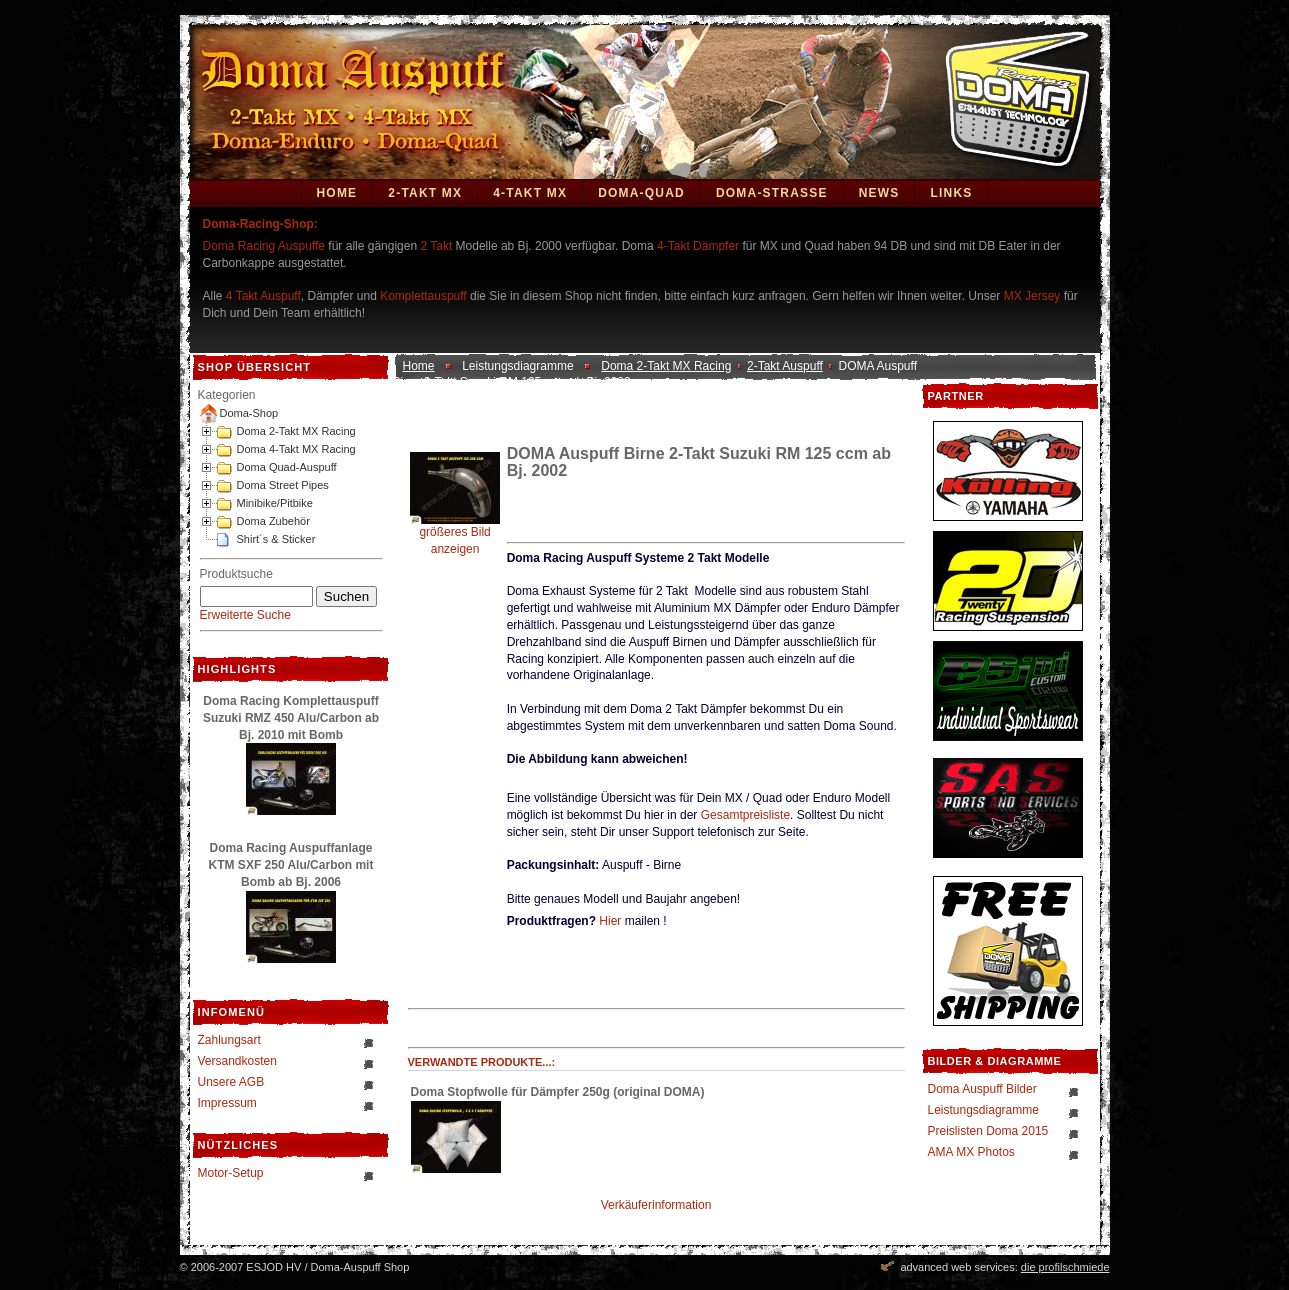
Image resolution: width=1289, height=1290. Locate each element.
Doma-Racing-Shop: (260, 224)
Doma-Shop (249, 413)
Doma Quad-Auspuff (287, 467)
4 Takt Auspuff (263, 296)
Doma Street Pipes (283, 485)
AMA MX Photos (971, 1152)
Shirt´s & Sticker (276, 539)
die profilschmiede (1065, 1267)
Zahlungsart (229, 1040)
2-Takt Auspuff (785, 366)
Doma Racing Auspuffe (264, 246)
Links (951, 193)
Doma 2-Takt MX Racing (296, 431)
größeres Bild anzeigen (455, 534)
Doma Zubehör (273, 521)
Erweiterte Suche (245, 615)
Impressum (227, 1103)
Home (337, 193)
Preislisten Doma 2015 (988, 1131)
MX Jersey (1034, 296)
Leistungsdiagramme (983, 1110)
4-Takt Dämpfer (698, 246)
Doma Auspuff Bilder (982, 1089)
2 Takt (436, 246)
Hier (610, 921)
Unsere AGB (231, 1082)
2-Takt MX (425, 193)
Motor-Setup (231, 1173)
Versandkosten (237, 1061)
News (879, 193)
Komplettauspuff (423, 296)
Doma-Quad (641, 193)
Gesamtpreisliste (745, 815)
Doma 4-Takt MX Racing (296, 449)
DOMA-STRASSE (772, 193)
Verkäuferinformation (656, 1205)
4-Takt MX (530, 193)
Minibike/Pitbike (275, 503)
